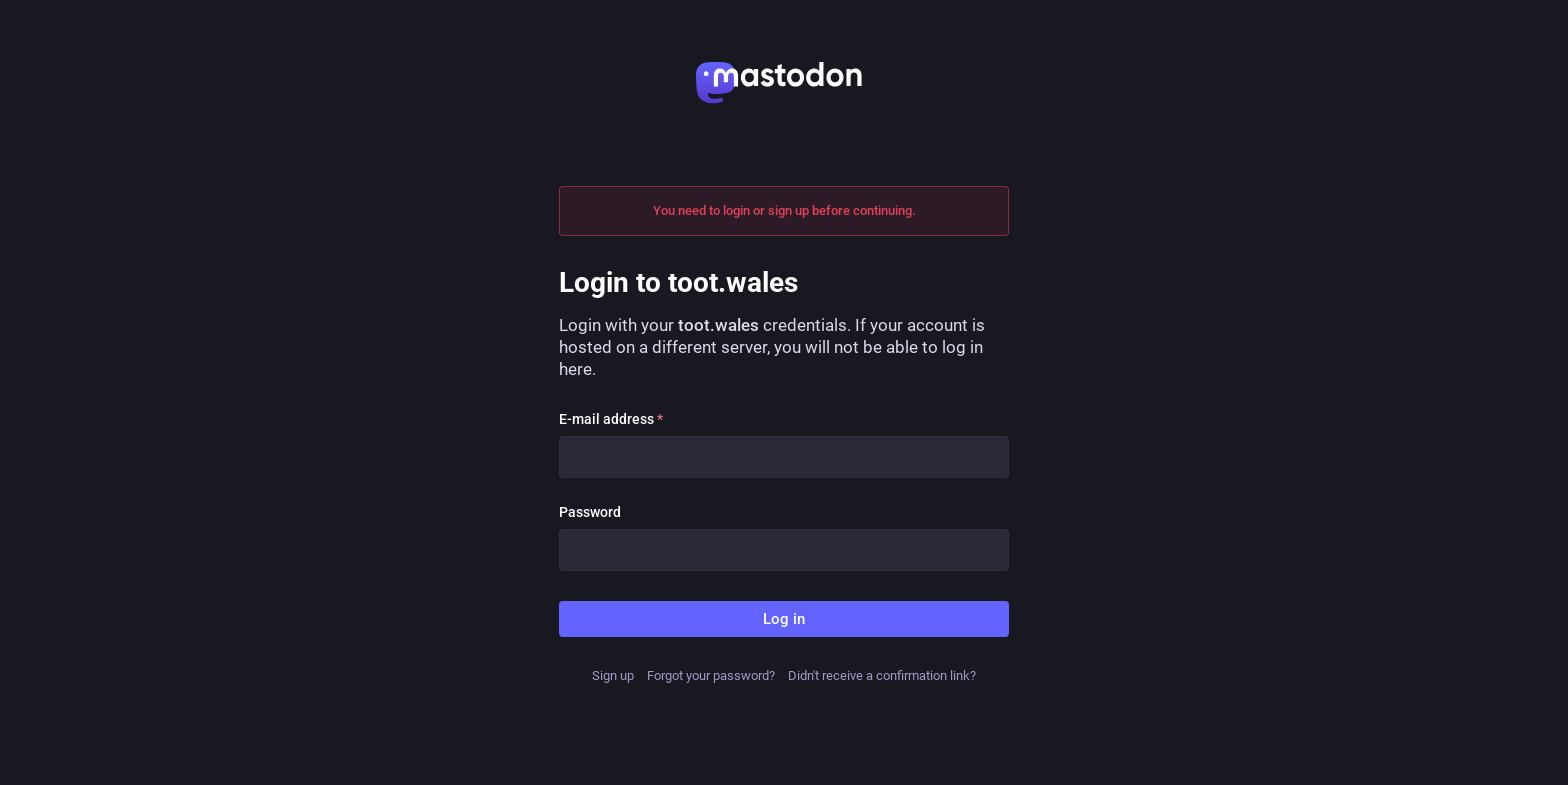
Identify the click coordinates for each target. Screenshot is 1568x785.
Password (590, 512)
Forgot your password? (711, 675)
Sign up (613, 675)
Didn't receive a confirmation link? (882, 675)
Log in (784, 619)
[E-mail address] (784, 457)
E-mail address (611, 419)
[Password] (784, 550)
